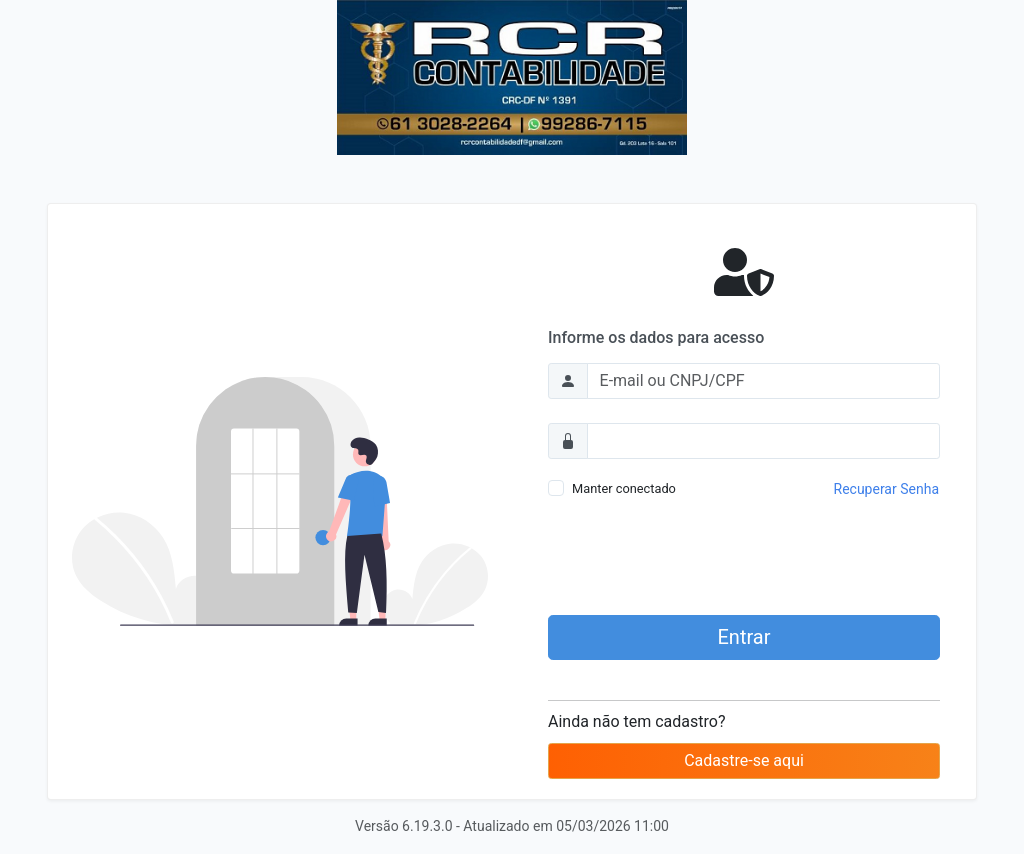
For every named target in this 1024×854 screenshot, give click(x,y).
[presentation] (744, 560)
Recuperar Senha (886, 489)
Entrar (744, 637)
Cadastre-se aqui (744, 760)
